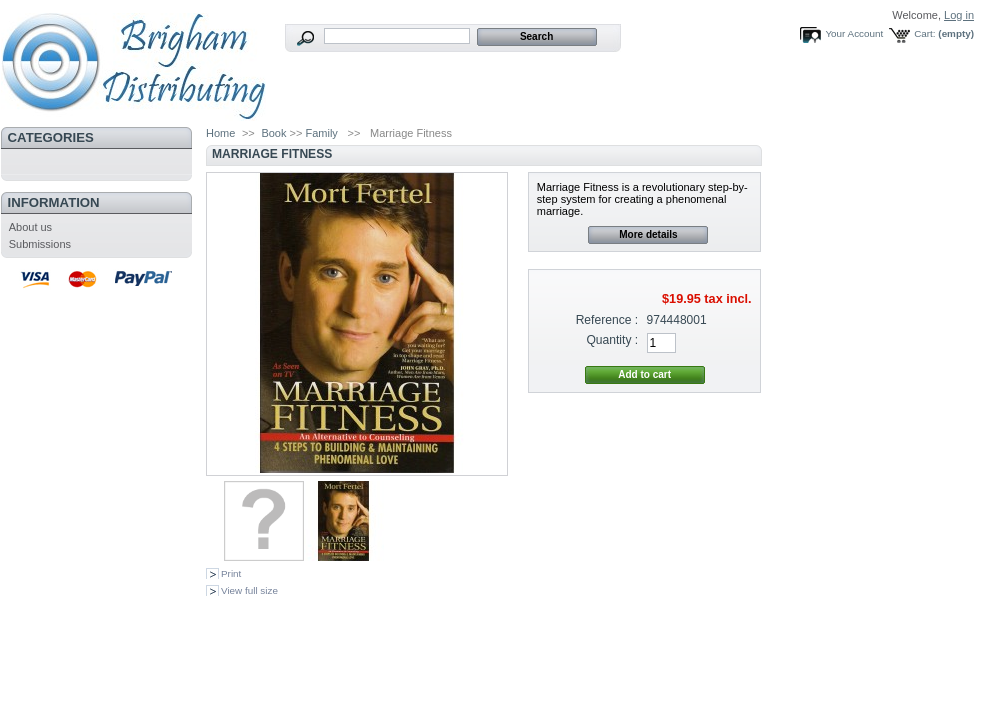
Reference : (607, 320)
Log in (959, 15)
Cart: (924, 33)
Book (273, 133)
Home (220, 133)
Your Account (854, 33)
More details (648, 234)
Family (321, 133)
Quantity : (612, 340)
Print (231, 573)
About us (30, 227)
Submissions (40, 244)
